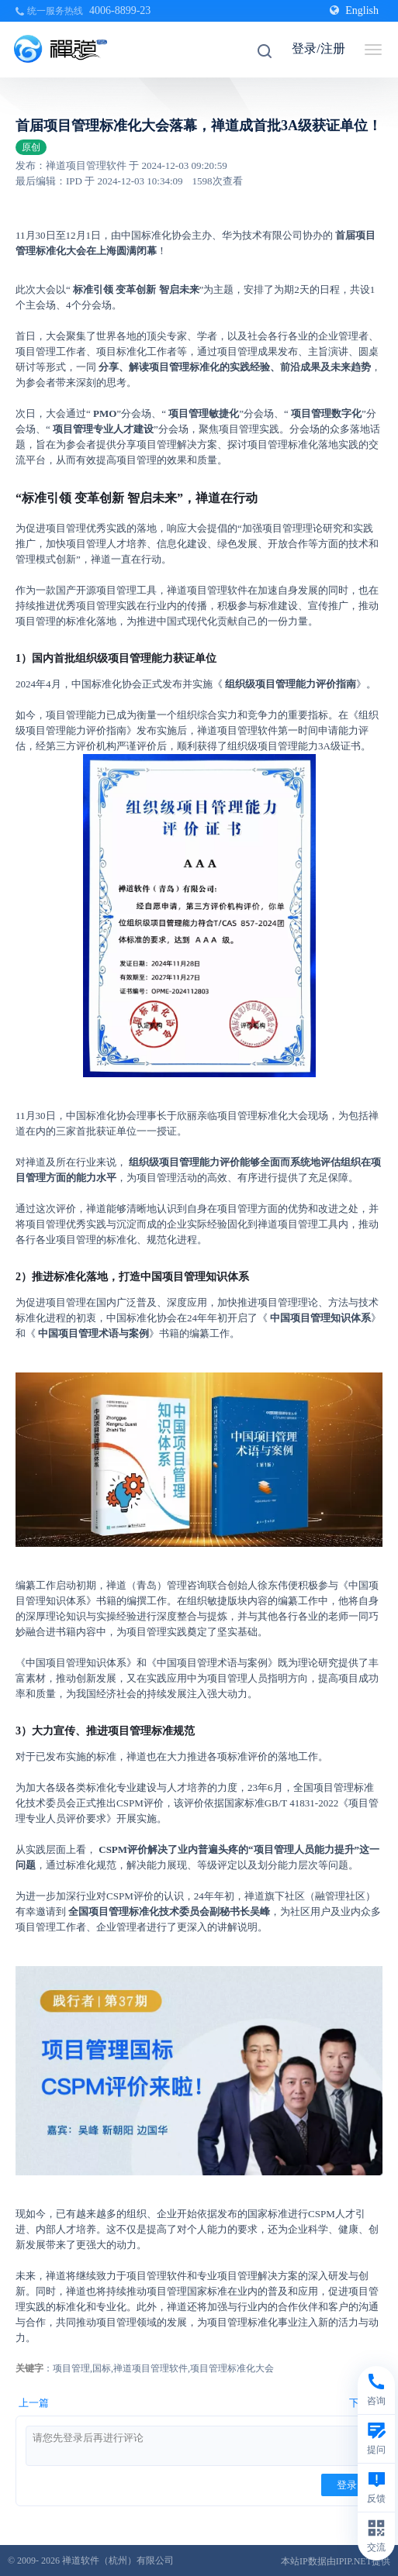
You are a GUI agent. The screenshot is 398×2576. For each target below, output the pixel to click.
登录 (347, 2485)
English (354, 10)
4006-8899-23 (120, 10)
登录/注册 (318, 48)
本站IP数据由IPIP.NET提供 (335, 2561)
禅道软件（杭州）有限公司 (118, 2560)
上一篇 (34, 2403)
